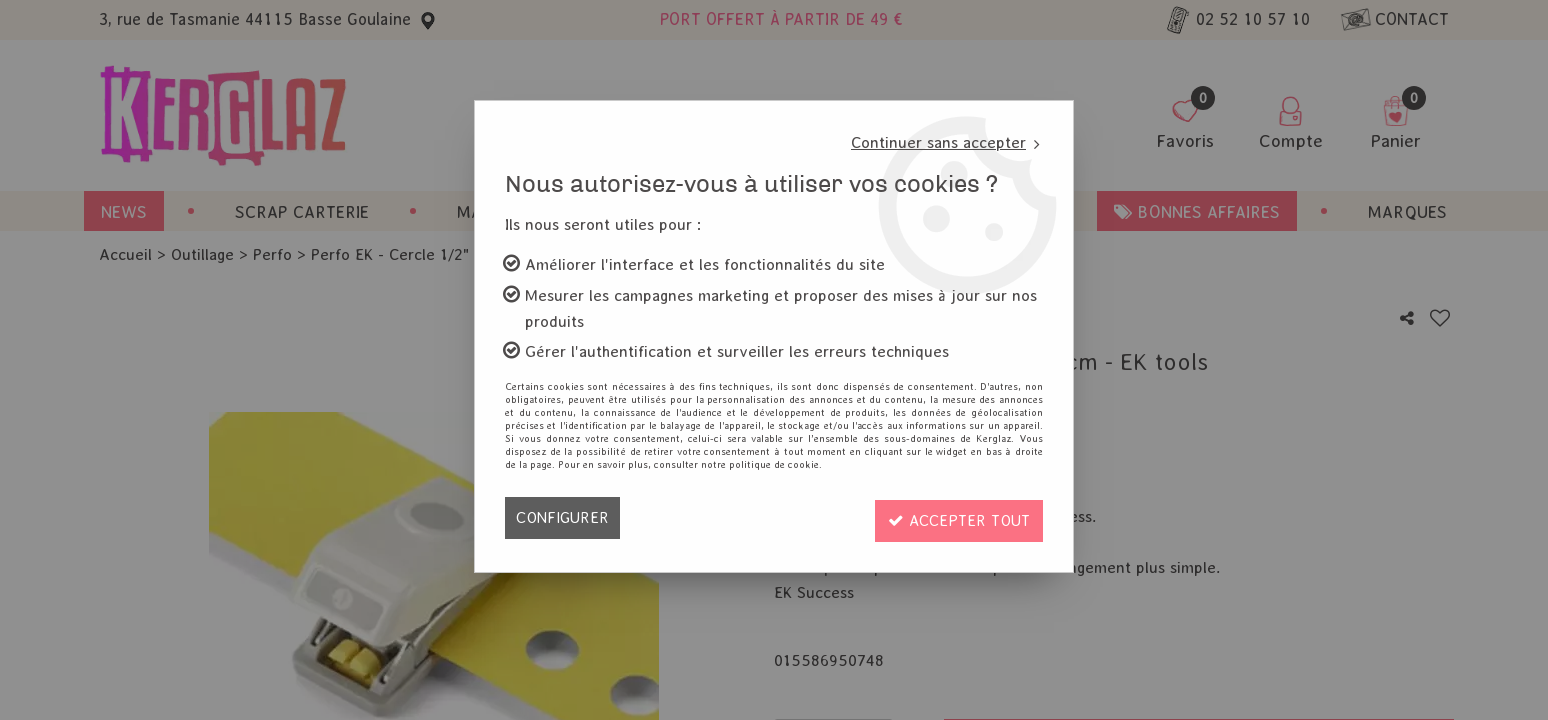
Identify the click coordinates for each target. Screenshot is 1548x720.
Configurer (563, 517)
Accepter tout (955, 517)
